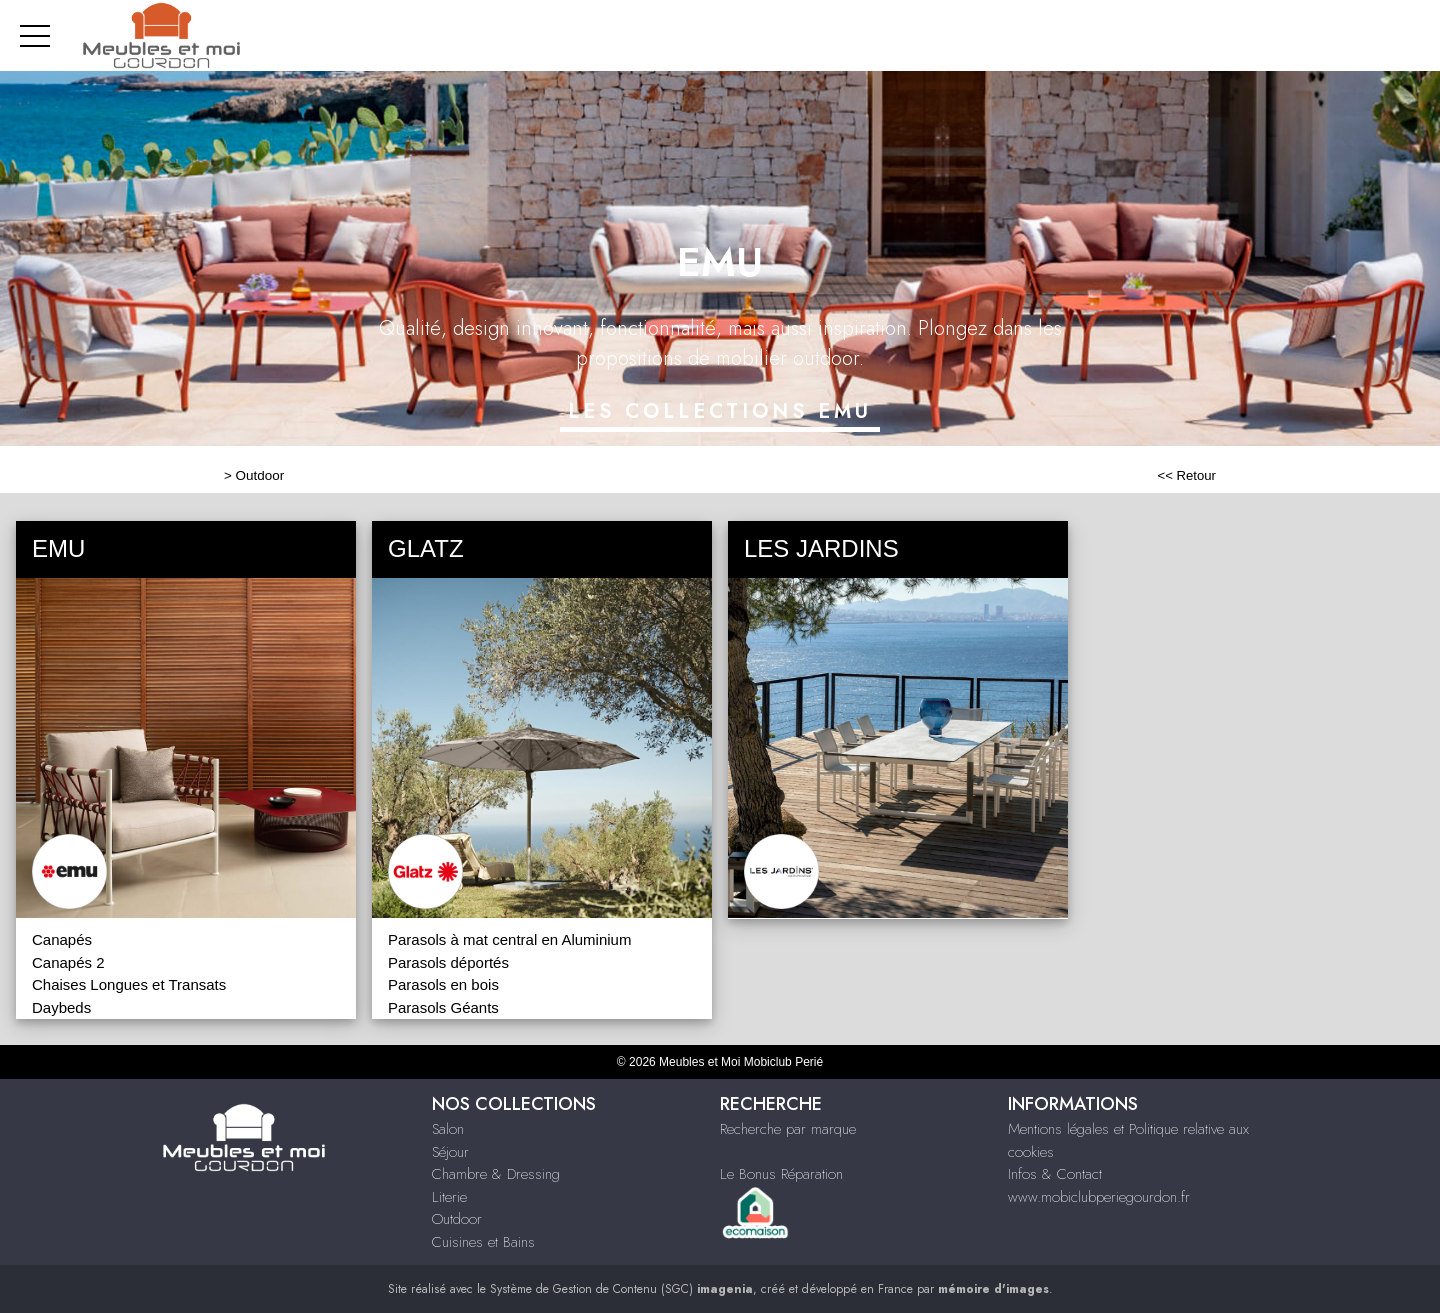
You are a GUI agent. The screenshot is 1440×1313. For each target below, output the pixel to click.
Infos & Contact (1055, 1174)
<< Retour (1186, 475)
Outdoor (260, 475)
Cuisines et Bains (483, 1242)
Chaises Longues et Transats (129, 984)
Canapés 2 (68, 962)
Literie (449, 1197)
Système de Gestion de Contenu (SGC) (621, 1289)
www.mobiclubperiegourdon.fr (1099, 1197)
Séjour (450, 1152)
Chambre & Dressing (496, 1174)
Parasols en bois (443, 984)
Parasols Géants (443, 1007)
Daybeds (61, 1007)
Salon (448, 1129)
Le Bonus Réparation (781, 1174)
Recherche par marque (788, 1129)
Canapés (62, 939)
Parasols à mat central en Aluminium (509, 939)
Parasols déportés (448, 962)
